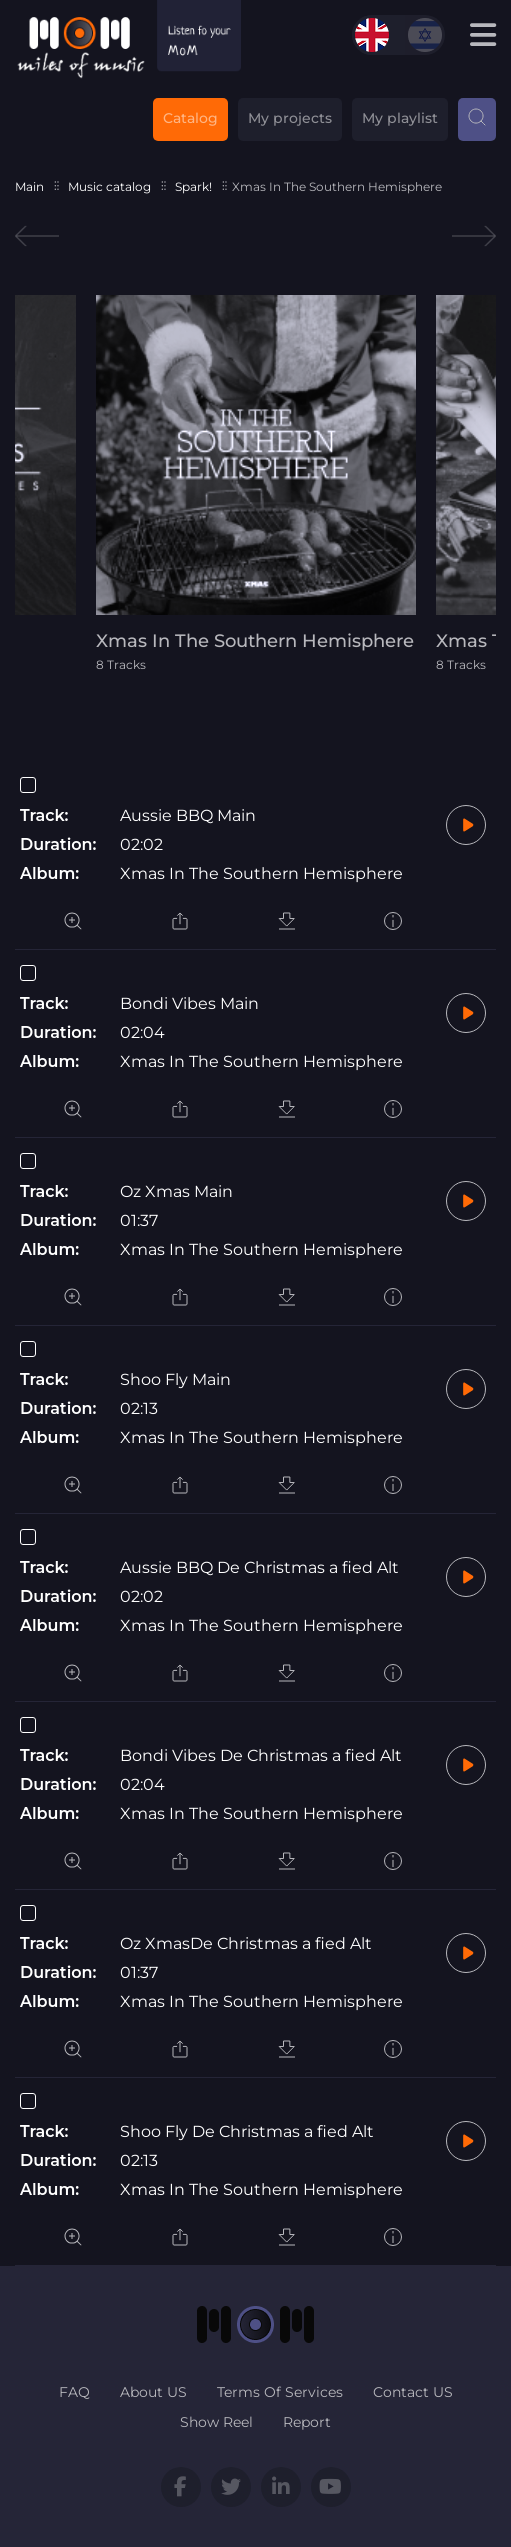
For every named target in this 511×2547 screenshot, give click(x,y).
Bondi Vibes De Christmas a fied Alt (261, 1755)
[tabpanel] (256, 483)
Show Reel (216, 2422)
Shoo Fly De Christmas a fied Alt (247, 2131)
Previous (37, 236)
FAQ (74, 2392)
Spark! (193, 186)
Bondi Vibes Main (189, 1003)
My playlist (400, 118)
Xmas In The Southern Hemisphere (261, 873)
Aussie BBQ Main (188, 815)
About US (153, 2392)
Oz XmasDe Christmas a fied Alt (246, 1943)
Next (474, 236)
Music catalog (109, 186)
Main (29, 186)
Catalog (190, 118)
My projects (290, 118)
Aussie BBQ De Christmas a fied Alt (259, 1567)
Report (307, 2422)
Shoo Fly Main (175, 1379)
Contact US (413, 2392)
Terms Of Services (280, 2392)
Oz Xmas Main (176, 1191)
